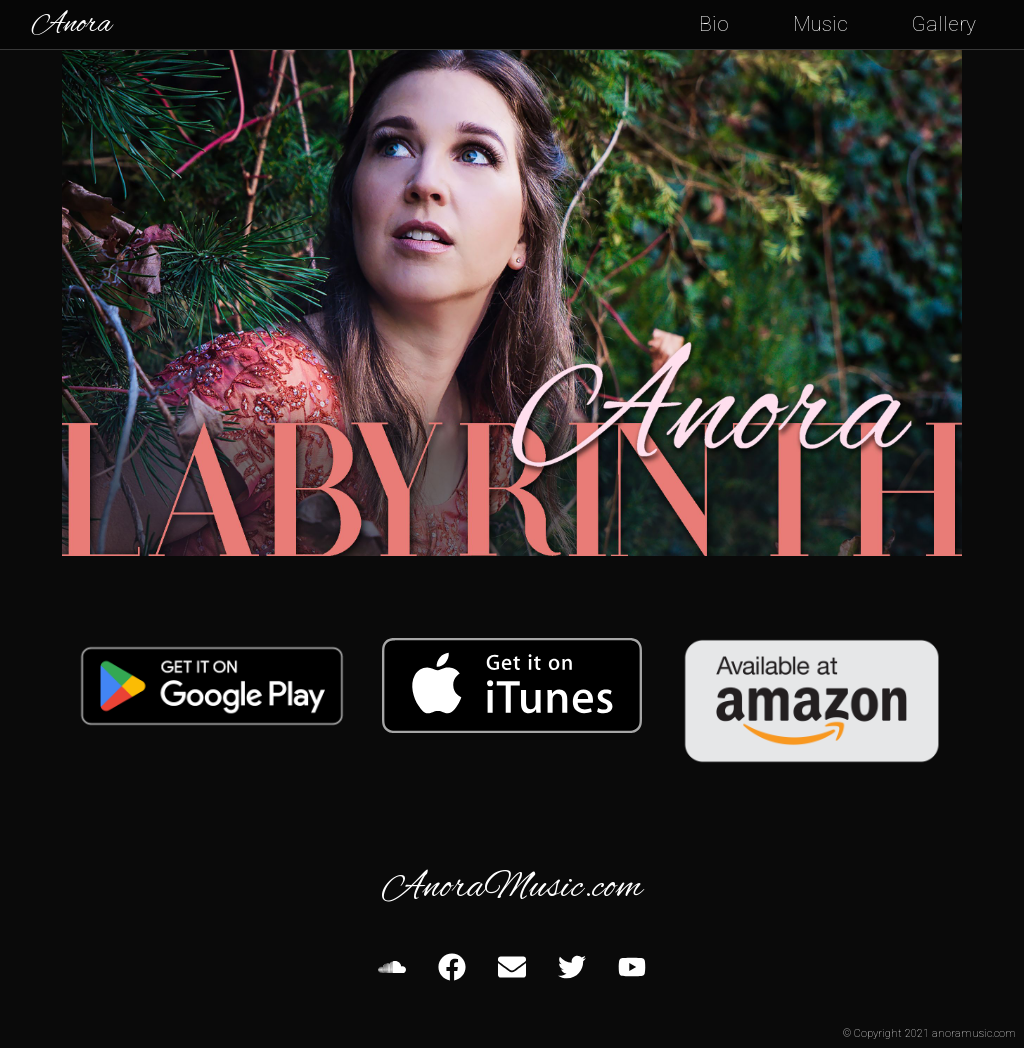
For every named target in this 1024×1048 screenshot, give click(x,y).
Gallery (944, 24)
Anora (71, 25)
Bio (714, 24)
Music (820, 24)
